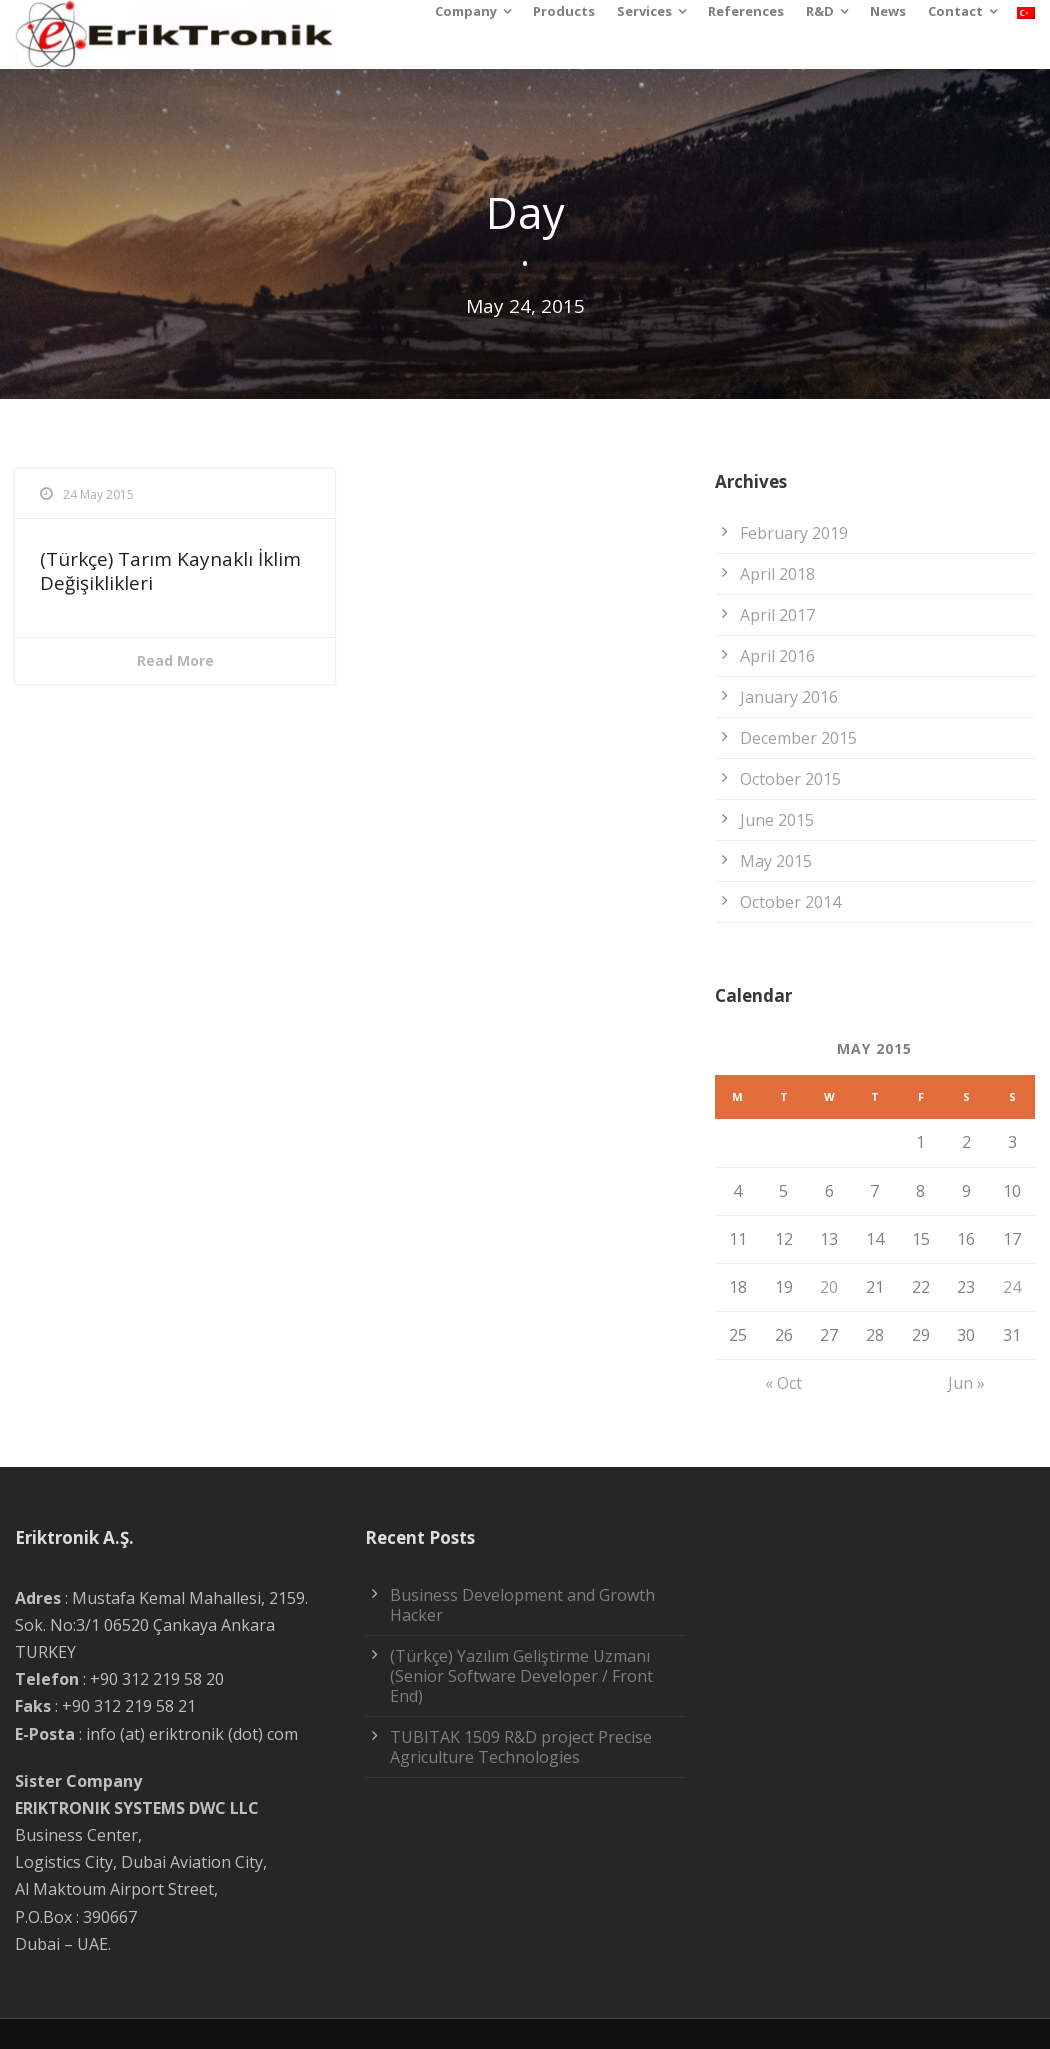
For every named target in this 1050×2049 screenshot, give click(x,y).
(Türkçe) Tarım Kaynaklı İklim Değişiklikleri (170, 571)
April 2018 (777, 574)
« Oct (783, 1383)
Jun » (966, 1383)
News (888, 11)
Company (466, 11)
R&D (820, 11)
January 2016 (789, 697)
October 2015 (790, 779)
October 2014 (790, 902)
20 (829, 1287)
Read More (175, 660)
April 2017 (777, 615)
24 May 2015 (98, 494)
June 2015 (777, 820)
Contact (955, 11)
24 (1012, 1287)
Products (564, 11)
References (746, 11)
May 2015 (776, 861)
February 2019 (794, 533)
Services (644, 11)
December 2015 (798, 738)
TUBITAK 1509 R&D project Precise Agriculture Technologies (521, 1747)
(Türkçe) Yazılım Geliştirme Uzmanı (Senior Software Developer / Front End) (521, 1676)
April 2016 (777, 656)
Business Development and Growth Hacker (522, 1605)
